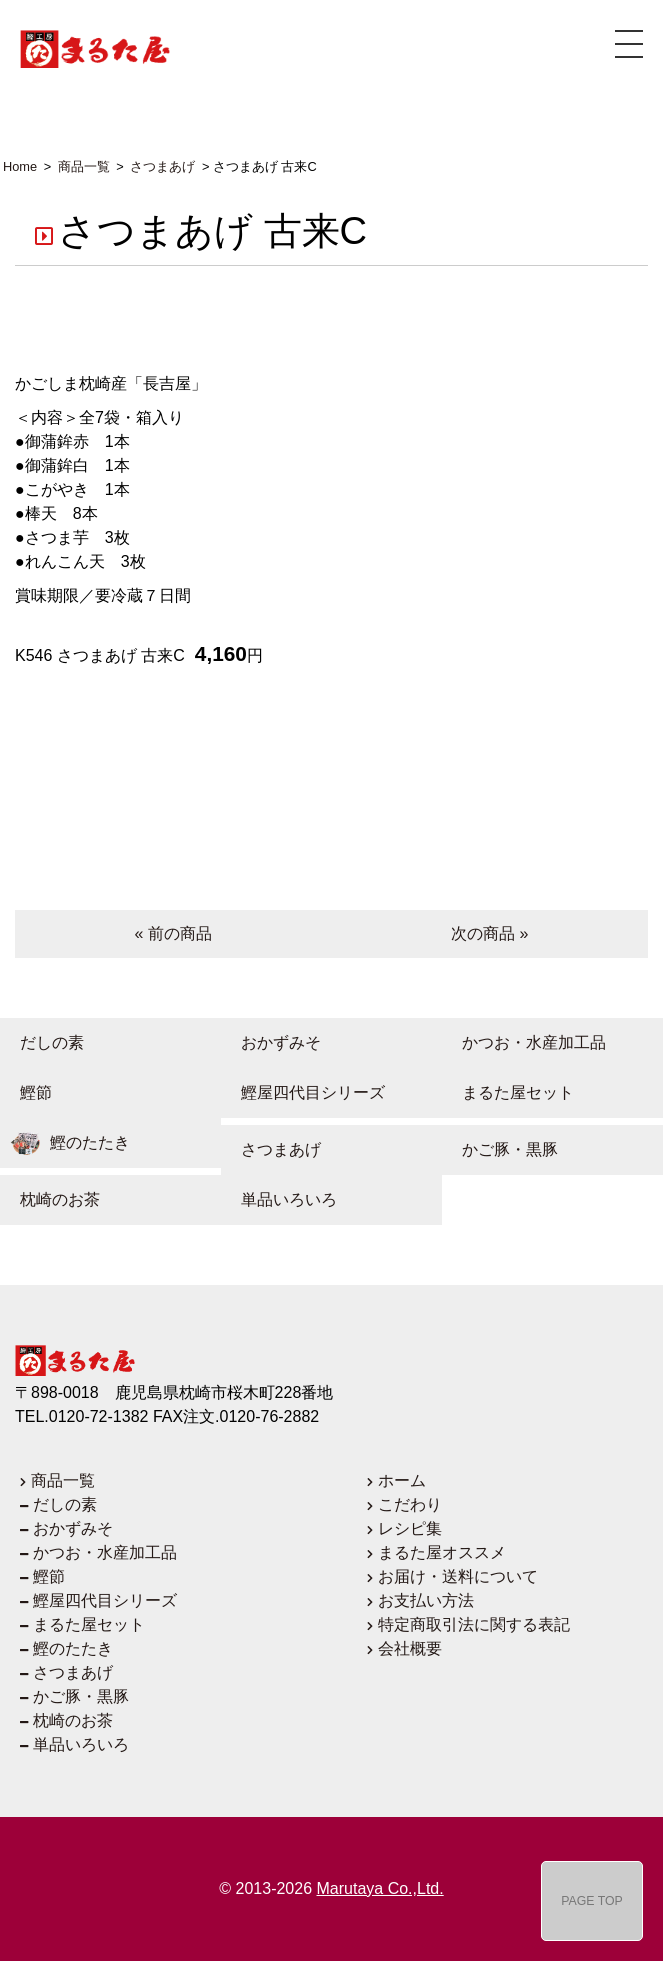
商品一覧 (63, 1480)
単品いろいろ (279, 1199)
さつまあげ (271, 1149)
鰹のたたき (65, 1143)
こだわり (410, 1504)
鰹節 (26, 1092)
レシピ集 (410, 1528)
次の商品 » (489, 933)
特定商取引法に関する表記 (474, 1624)
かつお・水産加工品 (524, 1042)
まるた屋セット (508, 1092)
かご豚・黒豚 (500, 1149)
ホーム (402, 1480)
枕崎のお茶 (50, 1199)
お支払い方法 (426, 1600)
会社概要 (410, 1648)
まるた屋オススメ (442, 1552)
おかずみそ (271, 1042)
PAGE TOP (592, 1901)
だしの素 (42, 1042)
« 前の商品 (173, 933)
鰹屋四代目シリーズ (303, 1092)
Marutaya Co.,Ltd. (380, 1888)
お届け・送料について (458, 1576)
